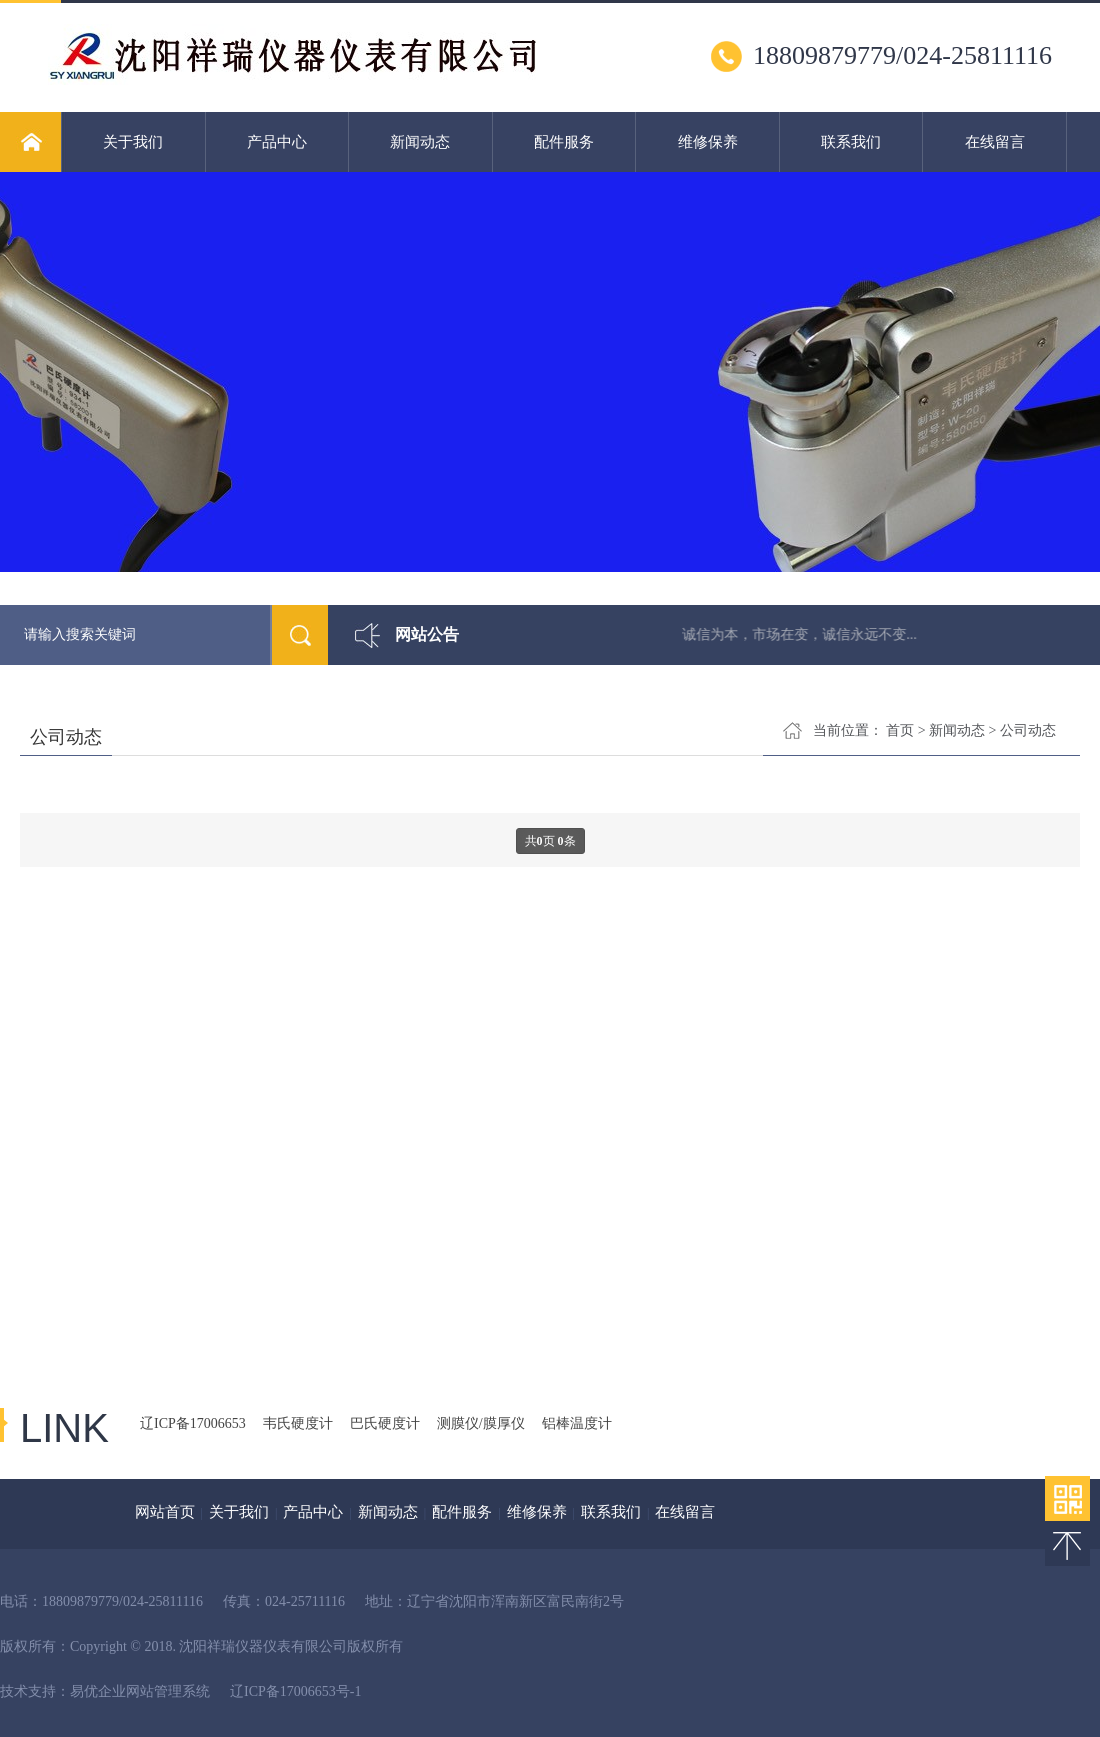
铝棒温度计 (577, 1423)
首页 (900, 730)
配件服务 (564, 142)
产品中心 (277, 142)
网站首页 (165, 1512)
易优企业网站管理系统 (140, 1691)
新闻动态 (420, 142)
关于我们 (133, 142)
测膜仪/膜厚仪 (481, 1423)
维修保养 (708, 142)
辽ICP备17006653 (193, 1423)
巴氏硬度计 (385, 1423)
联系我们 (851, 142)
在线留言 (995, 142)
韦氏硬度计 (298, 1423)
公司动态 (1028, 730)
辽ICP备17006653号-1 (295, 1691)
